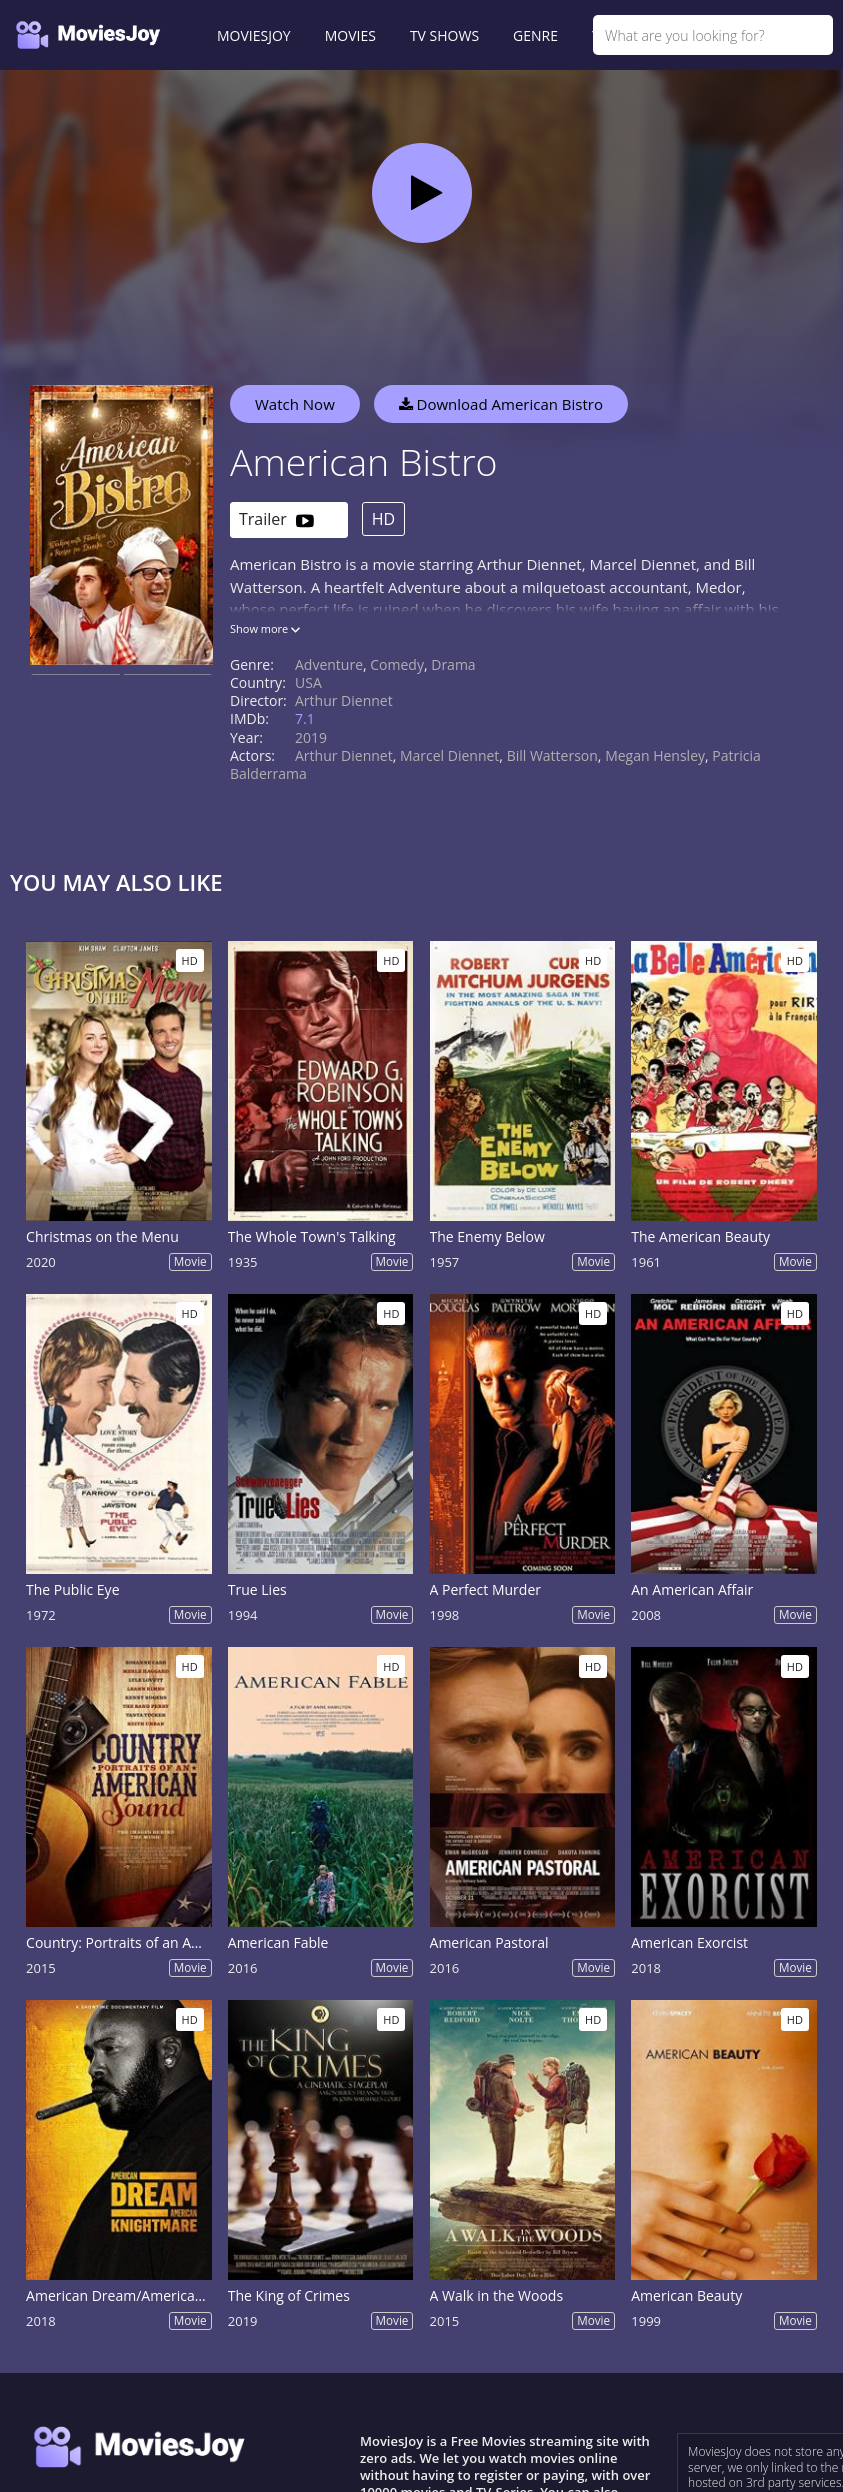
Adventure (329, 664)
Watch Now (295, 404)
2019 (311, 737)
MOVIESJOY (254, 35)
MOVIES (350, 35)
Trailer (276, 520)
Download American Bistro (501, 404)
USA (308, 682)
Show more (265, 628)
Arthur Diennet (344, 700)
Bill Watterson (552, 755)
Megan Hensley (655, 755)
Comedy (397, 664)
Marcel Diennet (449, 755)
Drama (453, 664)
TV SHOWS (444, 35)
